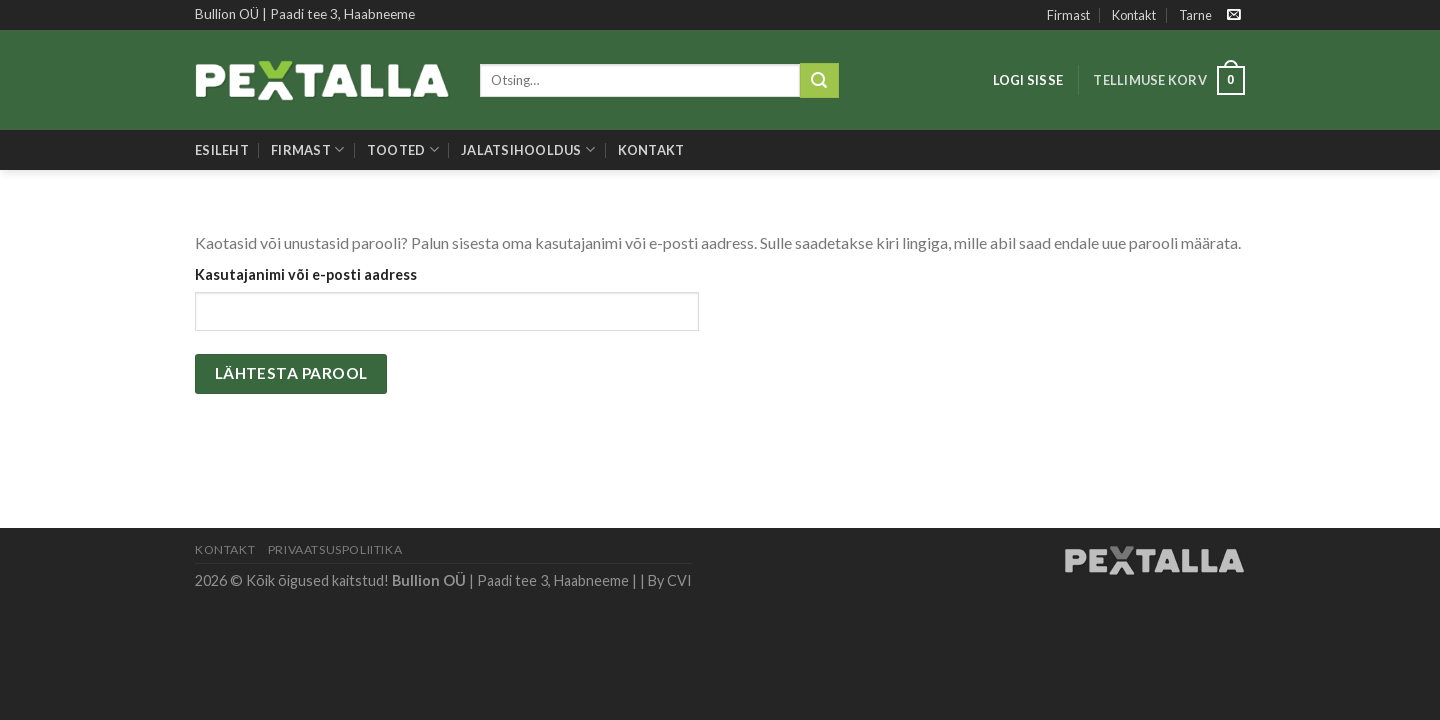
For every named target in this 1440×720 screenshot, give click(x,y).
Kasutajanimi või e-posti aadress (306, 274)
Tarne (1195, 15)
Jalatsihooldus (528, 149)
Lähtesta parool (291, 373)
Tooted (403, 149)
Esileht (222, 150)
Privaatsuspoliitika (335, 549)
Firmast (1068, 15)
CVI (679, 580)
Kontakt (1134, 15)
